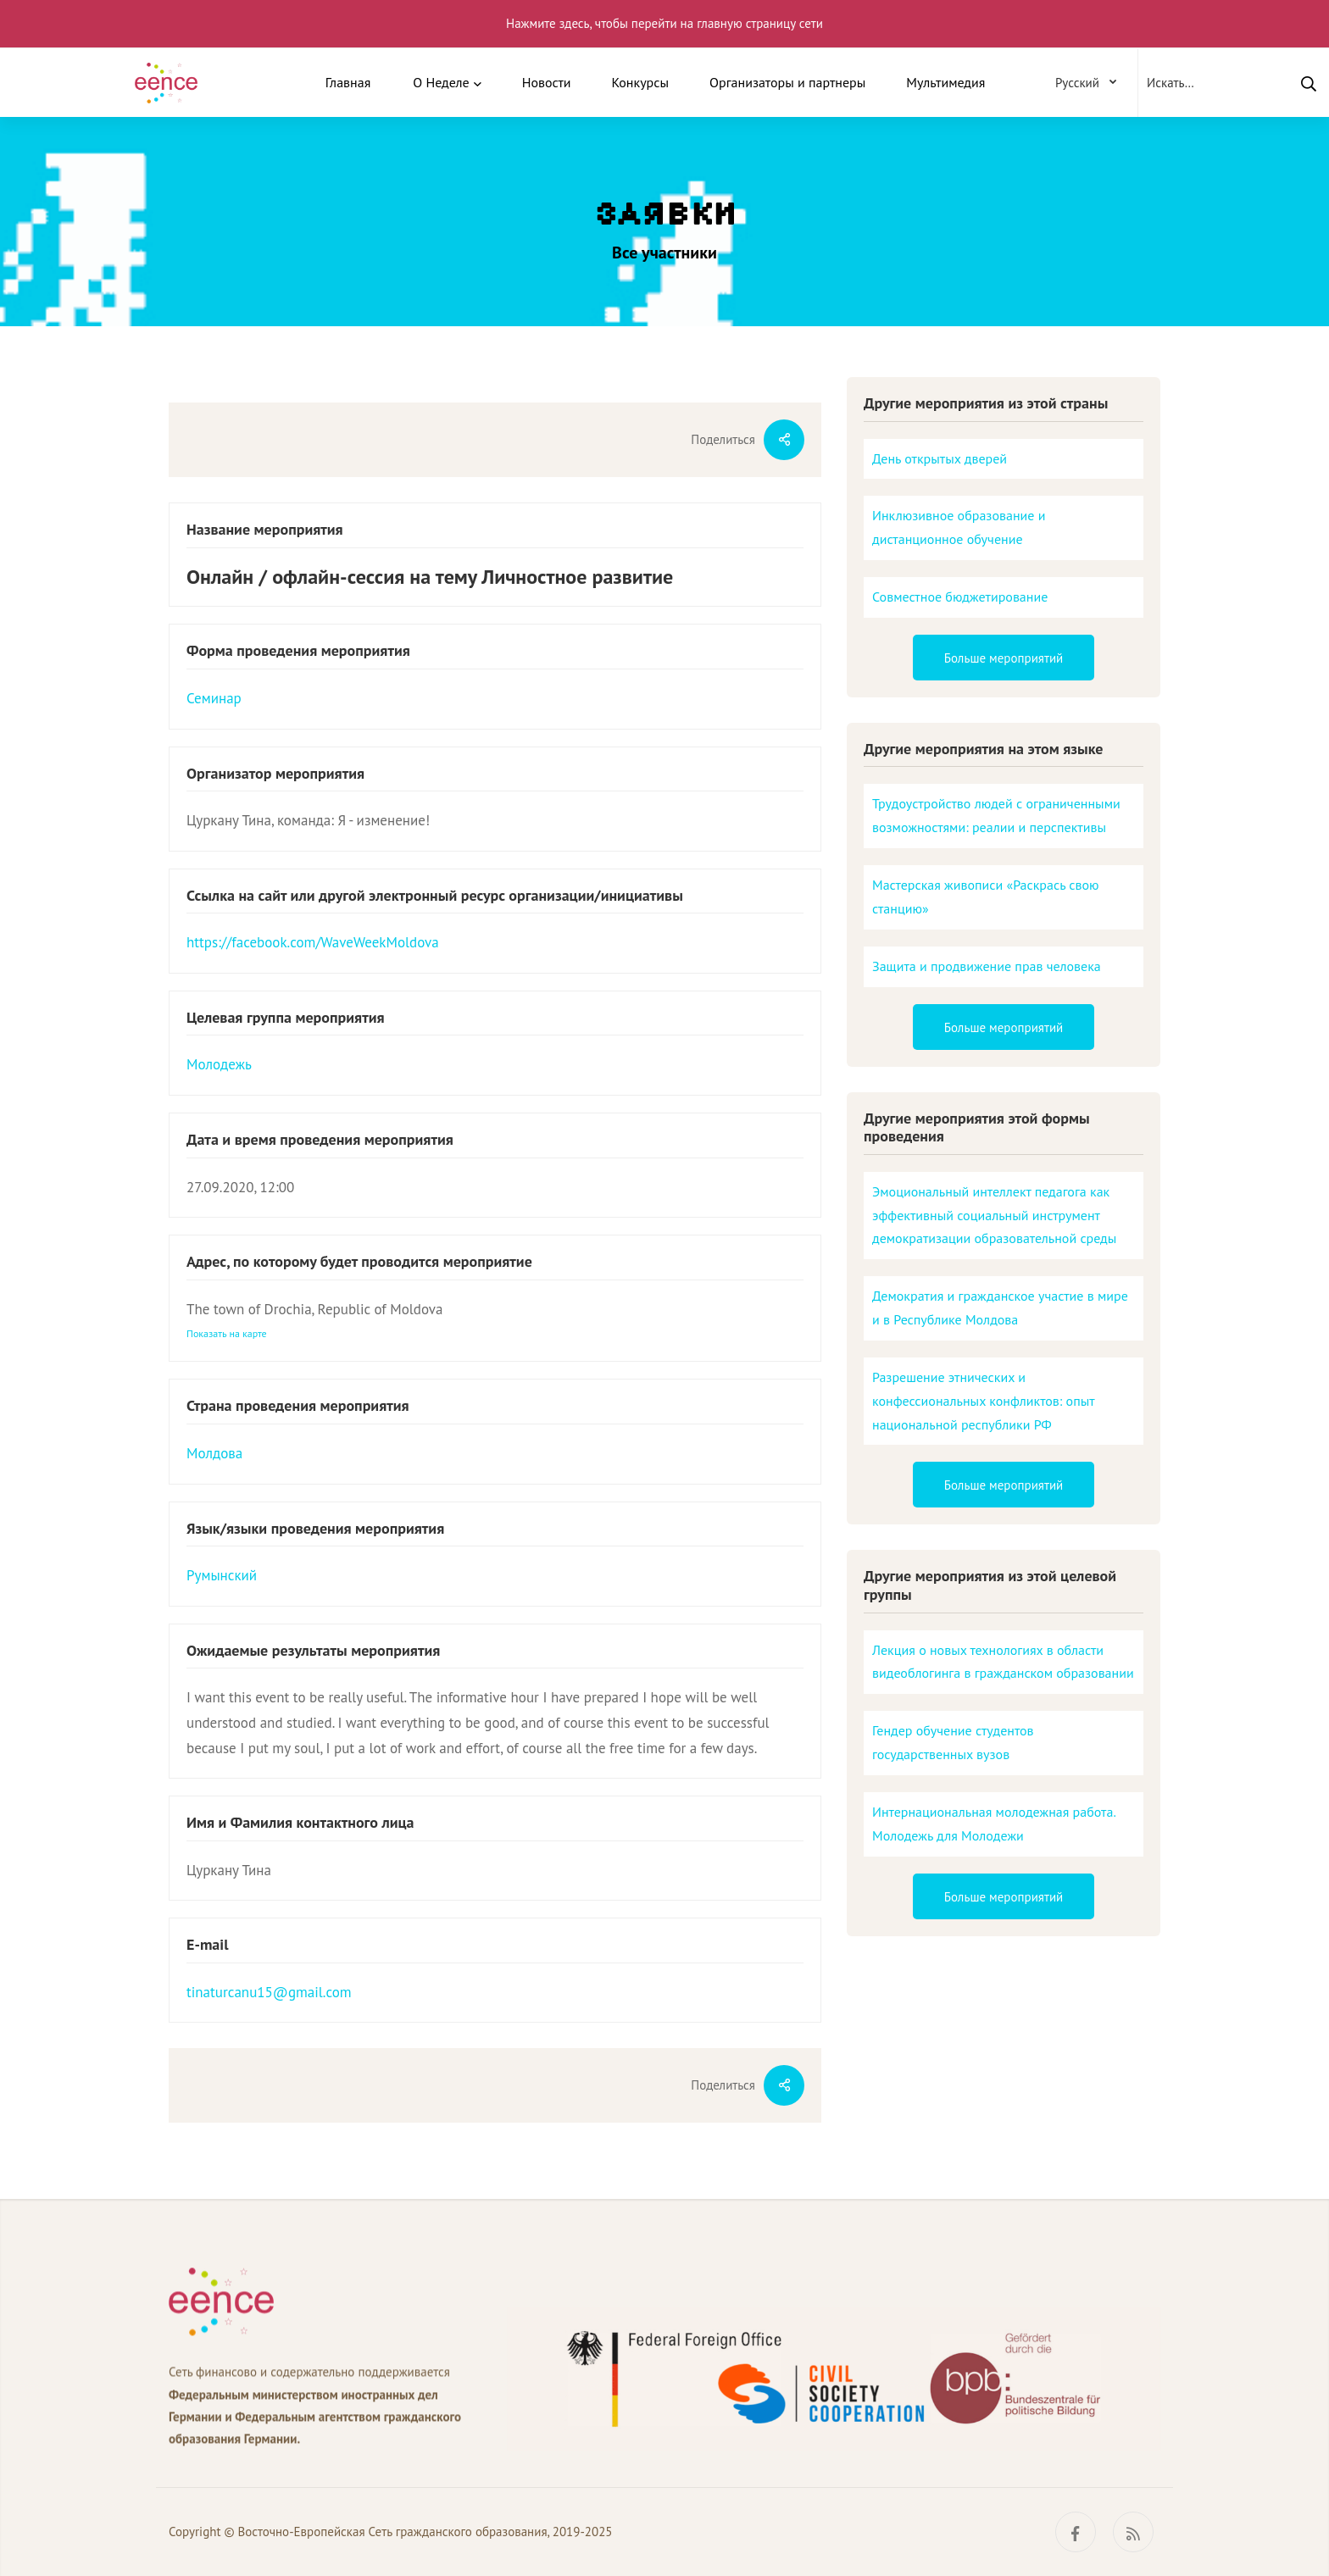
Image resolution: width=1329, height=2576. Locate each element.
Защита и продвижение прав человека (986, 966)
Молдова (214, 1453)
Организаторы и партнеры (787, 82)
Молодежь (219, 1064)
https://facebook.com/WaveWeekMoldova (312, 942)
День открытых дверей (939, 458)
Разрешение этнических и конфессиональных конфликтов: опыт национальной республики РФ (983, 1400)
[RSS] (1133, 2532)
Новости (546, 82)
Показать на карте (226, 1333)
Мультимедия (945, 82)
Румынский (221, 1575)
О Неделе (441, 82)
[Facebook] (1075, 2532)
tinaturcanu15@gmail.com (269, 1992)
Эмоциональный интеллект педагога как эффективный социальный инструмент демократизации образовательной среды (994, 1215)
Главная (348, 82)
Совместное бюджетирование (960, 596)
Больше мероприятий (1004, 658)
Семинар (214, 698)
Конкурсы (640, 82)
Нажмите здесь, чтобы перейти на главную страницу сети (664, 23)
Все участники (664, 252)
